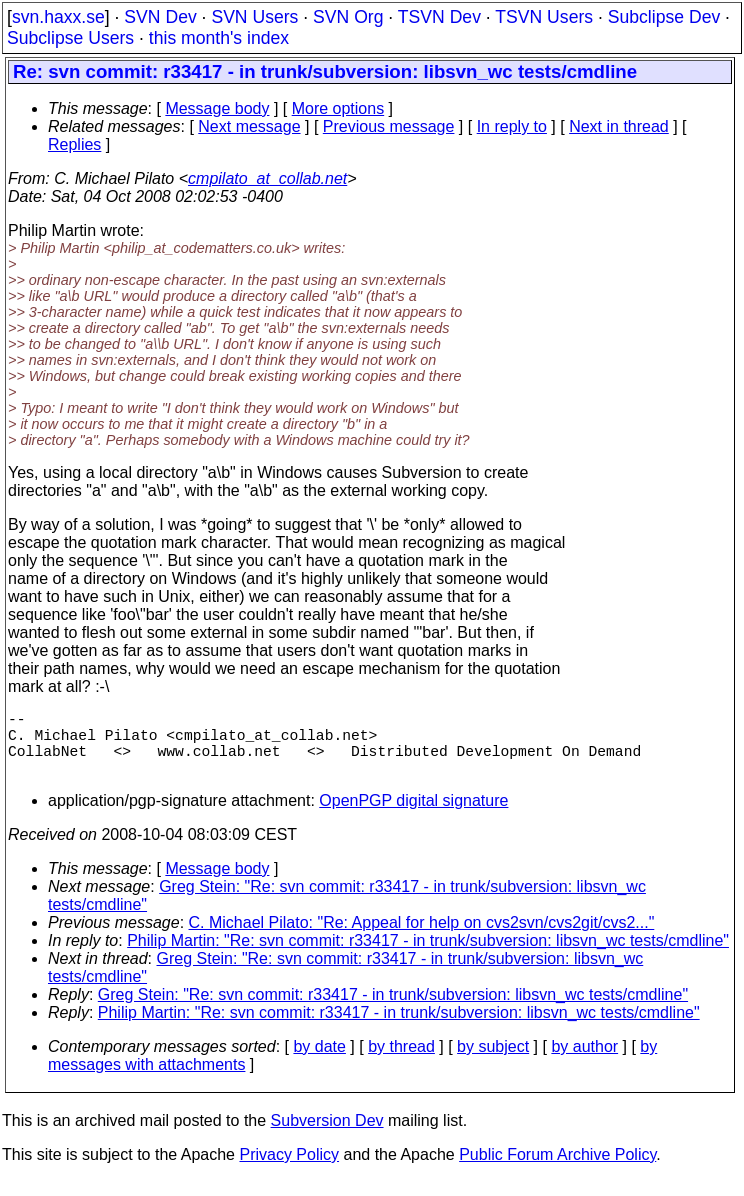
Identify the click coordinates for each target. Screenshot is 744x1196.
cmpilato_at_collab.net (267, 178)
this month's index (219, 38)
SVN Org (348, 17)
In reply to (512, 126)
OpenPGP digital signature (413, 816)
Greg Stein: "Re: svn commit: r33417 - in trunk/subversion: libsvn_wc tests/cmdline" (393, 1010)
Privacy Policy (289, 1170)
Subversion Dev (327, 1136)
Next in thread (619, 126)
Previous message (389, 126)
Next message (249, 126)
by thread (401, 1062)
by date (319, 1062)
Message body (217, 108)
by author (584, 1062)
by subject (493, 1062)
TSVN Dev (439, 17)
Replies (74, 144)
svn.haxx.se (58, 17)
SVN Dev (160, 17)
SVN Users (254, 17)
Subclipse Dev (664, 17)
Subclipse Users (70, 38)
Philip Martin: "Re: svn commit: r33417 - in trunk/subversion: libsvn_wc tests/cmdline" (428, 956)
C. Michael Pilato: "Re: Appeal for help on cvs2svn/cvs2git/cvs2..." (422, 938)
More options (338, 108)
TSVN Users (544, 17)
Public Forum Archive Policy (557, 1170)
